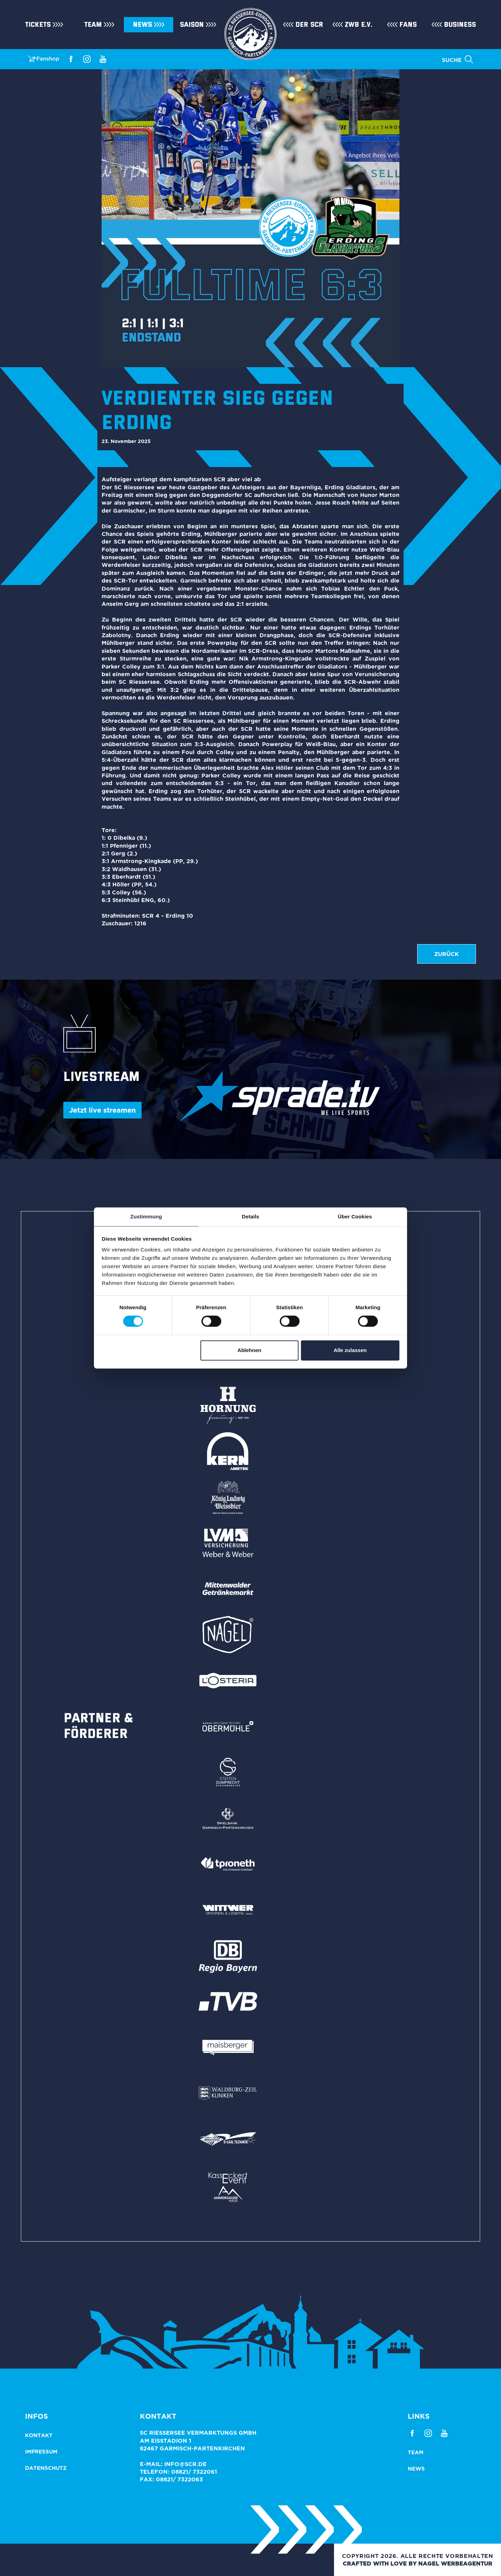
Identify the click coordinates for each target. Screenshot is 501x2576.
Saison (192, 24)
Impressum (41, 2452)
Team (93, 24)
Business (460, 24)
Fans (408, 24)
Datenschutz (46, 2468)
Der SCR (309, 24)
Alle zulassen (350, 1350)
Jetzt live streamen (102, 1110)
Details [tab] (250, 1216)
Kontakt (39, 2435)
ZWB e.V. (358, 24)
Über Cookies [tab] (355, 1216)
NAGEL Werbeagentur (455, 2563)
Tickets (38, 24)
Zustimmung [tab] (146, 1216)
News (142, 24)
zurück (446, 954)
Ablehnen (249, 1350)
